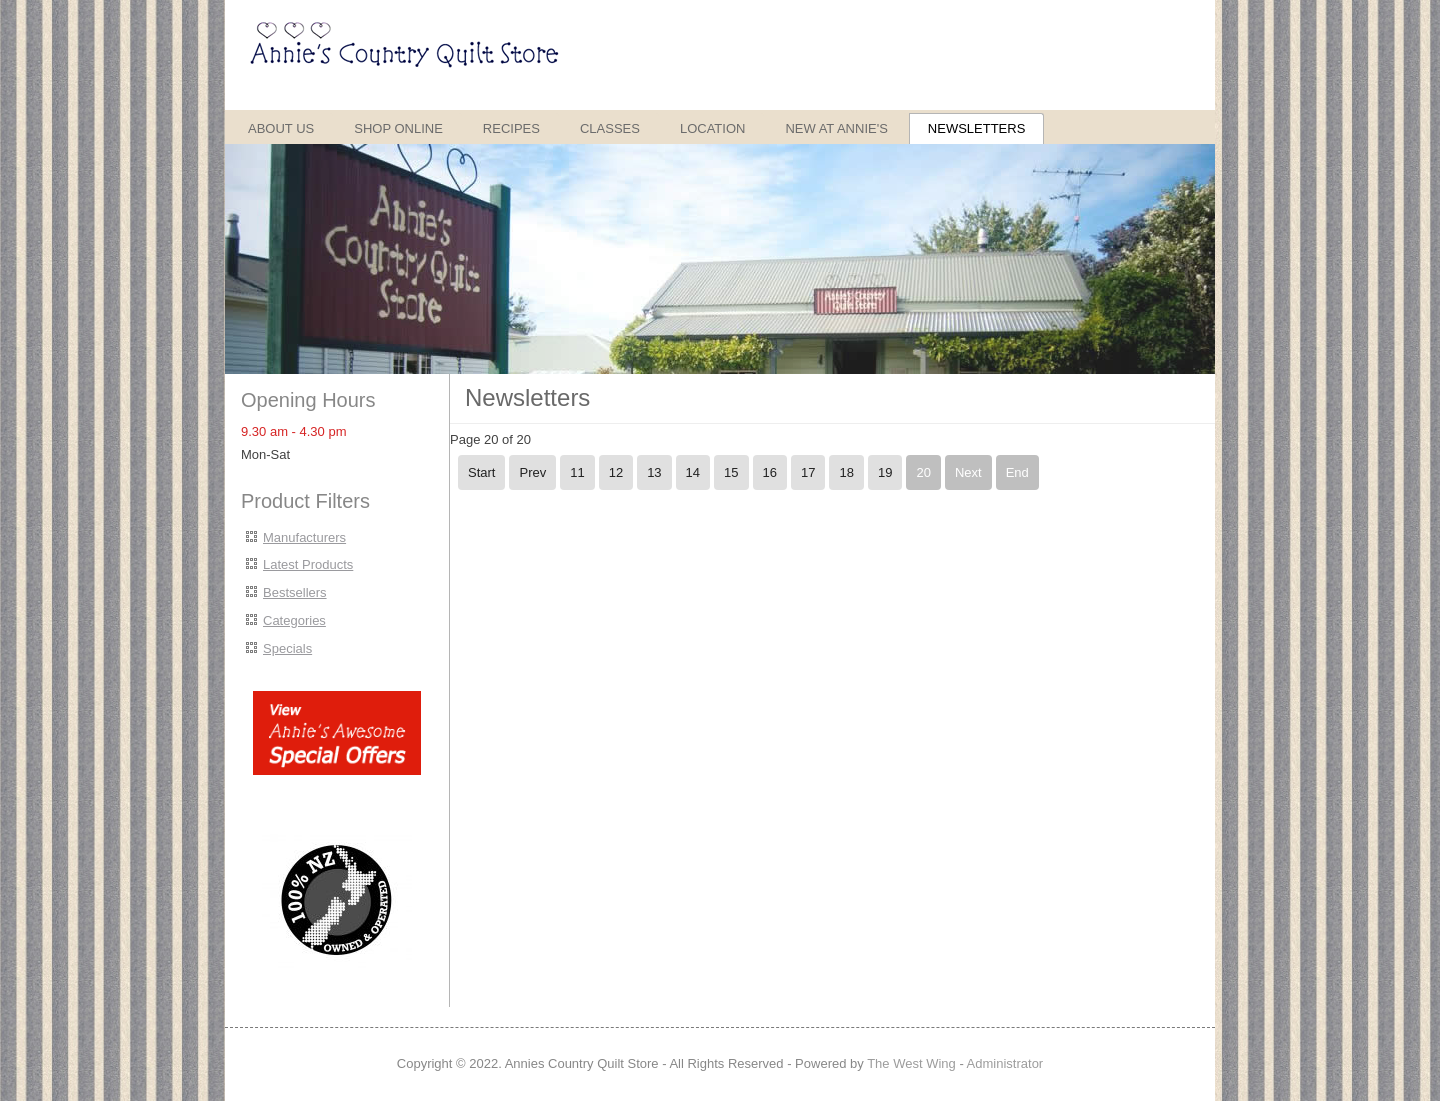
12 (616, 472)
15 (731, 472)
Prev (532, 472)
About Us (281, 128)
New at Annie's (836, 128)
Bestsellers (295, 592)
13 (654, 472)
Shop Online (398, 128)
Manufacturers (304, 537)
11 (577, 472)
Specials (287, 648)
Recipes (511, 128)
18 (846, 472)
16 (770, 472)
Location (713, 128)
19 (885, 472)
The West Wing (911, 1063)
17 (808, 472)
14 (693, 472)
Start (481, 472)
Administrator (1005, 1063)
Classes (610, 128)
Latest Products (308, 564)
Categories (294, 620)
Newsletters (977, 128)
